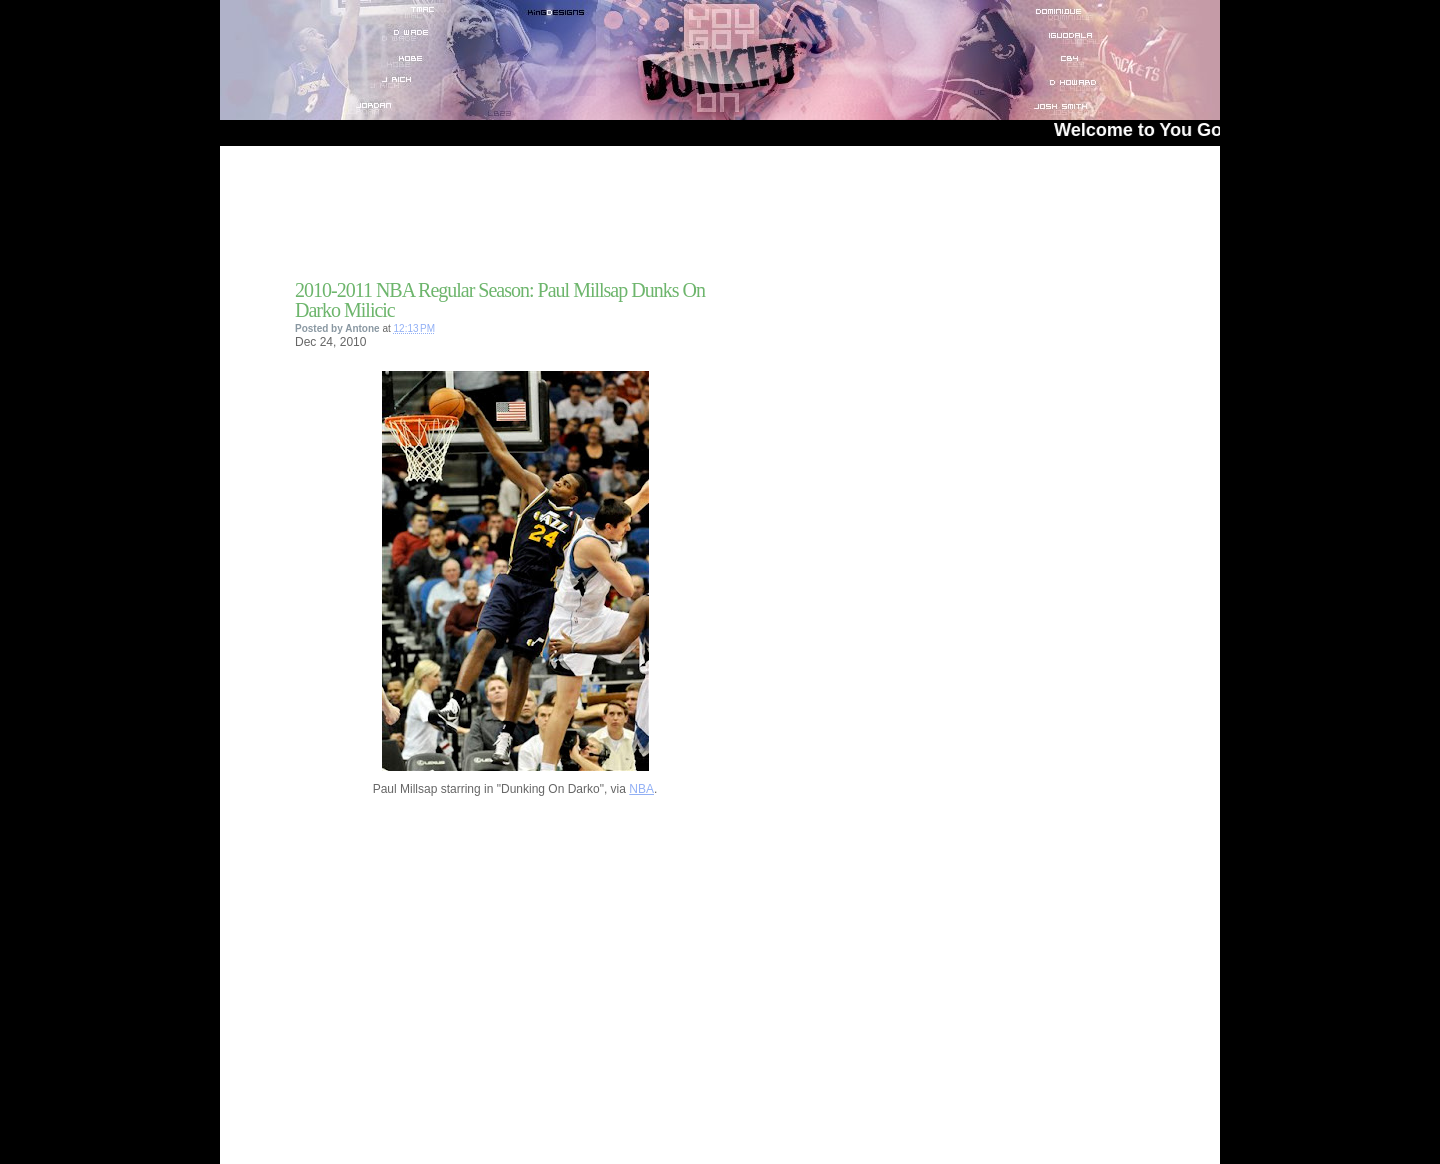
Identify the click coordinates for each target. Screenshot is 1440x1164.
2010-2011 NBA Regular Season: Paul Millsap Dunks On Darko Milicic (500, 300)
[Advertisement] (529, 219)
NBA (641, 789)
